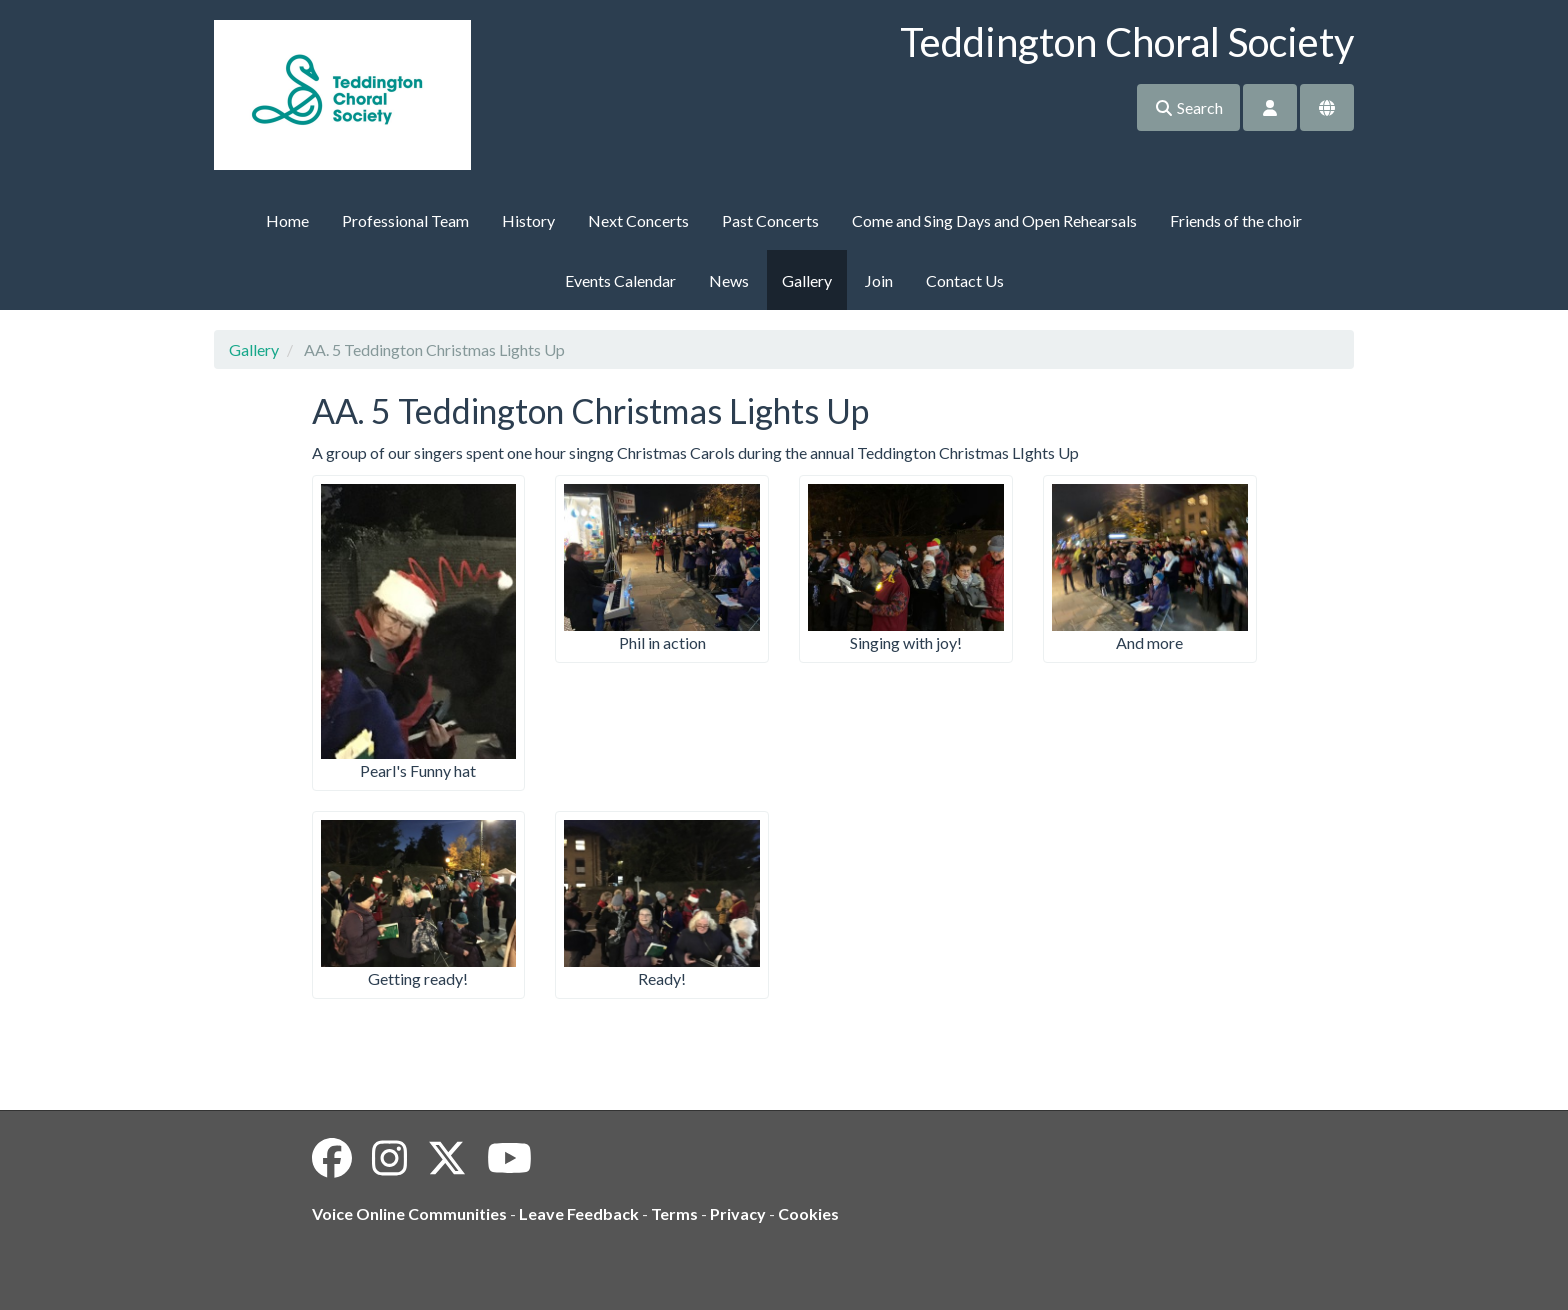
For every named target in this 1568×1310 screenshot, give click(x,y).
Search (1188, 107)
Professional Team (405, 220)
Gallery (807, 280)
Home (287, 220)
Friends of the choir (1236, 220)
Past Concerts (770, 220)
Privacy (738, 1213)
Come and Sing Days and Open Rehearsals (994, 220)
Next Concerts (638, 220)
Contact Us (965, 280)
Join (879, 280)
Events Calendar (620, 280)
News (729, 280)
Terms (674, 1213)
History (528, 220)
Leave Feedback (579, 1213)
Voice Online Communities (409, 1213)
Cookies (808, 1213)
